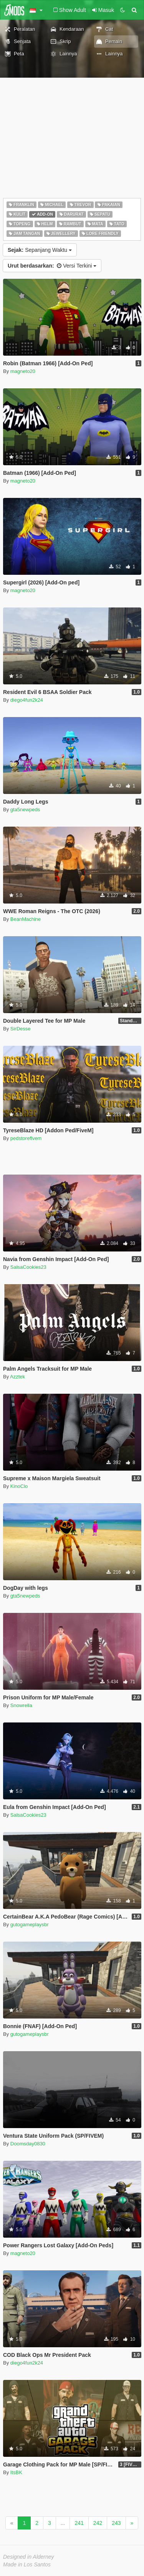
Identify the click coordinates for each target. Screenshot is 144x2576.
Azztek (17, 1377)
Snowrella (21, 1705)
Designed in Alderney (28, 2557)
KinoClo (19, 1486)
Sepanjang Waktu (40, 250)
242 (97, 2523)
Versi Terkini (52, 266)
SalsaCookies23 (28, 1267)
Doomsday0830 (27, 2144)
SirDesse (20, 1029)
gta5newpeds (25, 809)
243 (116, 2523)
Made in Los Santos (27, 2564)
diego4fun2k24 (26, 700)
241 (78, 2523)
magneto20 (22, 371)
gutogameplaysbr (29, 1924)
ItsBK (16, 2472)
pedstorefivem (26, 1138)
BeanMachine (25, 919)
